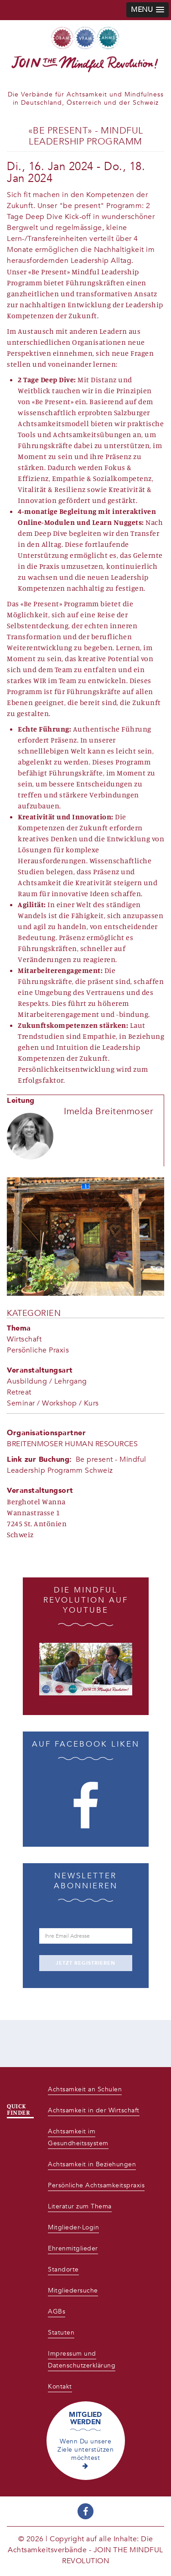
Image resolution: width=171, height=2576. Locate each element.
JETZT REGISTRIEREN (85, 1963)
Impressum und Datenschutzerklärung (81, 2359)
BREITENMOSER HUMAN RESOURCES (72, 1444)
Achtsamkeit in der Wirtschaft (94, 2110)
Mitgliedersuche (73, 2290)
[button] (147, 9)
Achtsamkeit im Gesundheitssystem (78, 2137)
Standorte (63, 2269)
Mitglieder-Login (73, 2227)
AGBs (56, 2311)
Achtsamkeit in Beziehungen (92, 2164)
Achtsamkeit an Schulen (85, 2089)
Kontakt (60, 2386)
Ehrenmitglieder (73, 2248)
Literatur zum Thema (80, 2206)
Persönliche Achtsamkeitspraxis (96, 2185)
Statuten (61, 2332)
